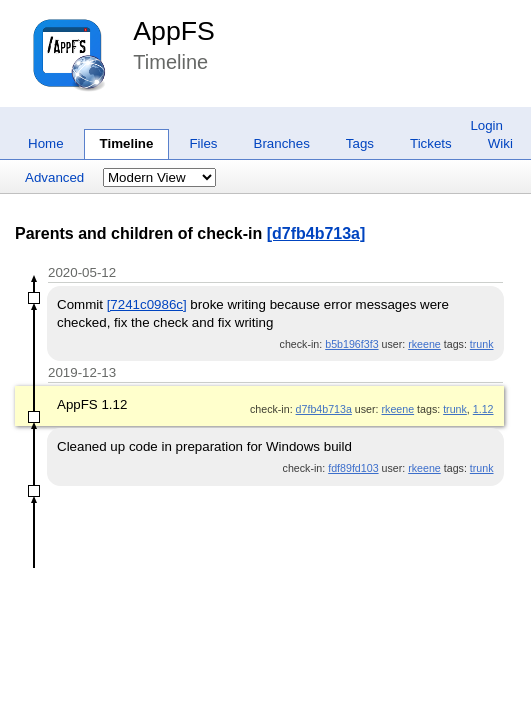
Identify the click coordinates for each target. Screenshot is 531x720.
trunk (482, 344)
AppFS (174, 31)
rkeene (424, 344)
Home (46, 143)
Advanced (54, 177)
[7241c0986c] (147, 304)
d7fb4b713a (324, 409)
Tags (360, 143)
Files (203, 143)
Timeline (127, 143)
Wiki (500, 143)
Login (486, 125)
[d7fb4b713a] (316, 233)
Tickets (431, 143)
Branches (282, 143)
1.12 (483, 409)
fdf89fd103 (353, 468)
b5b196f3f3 (351, 344)
